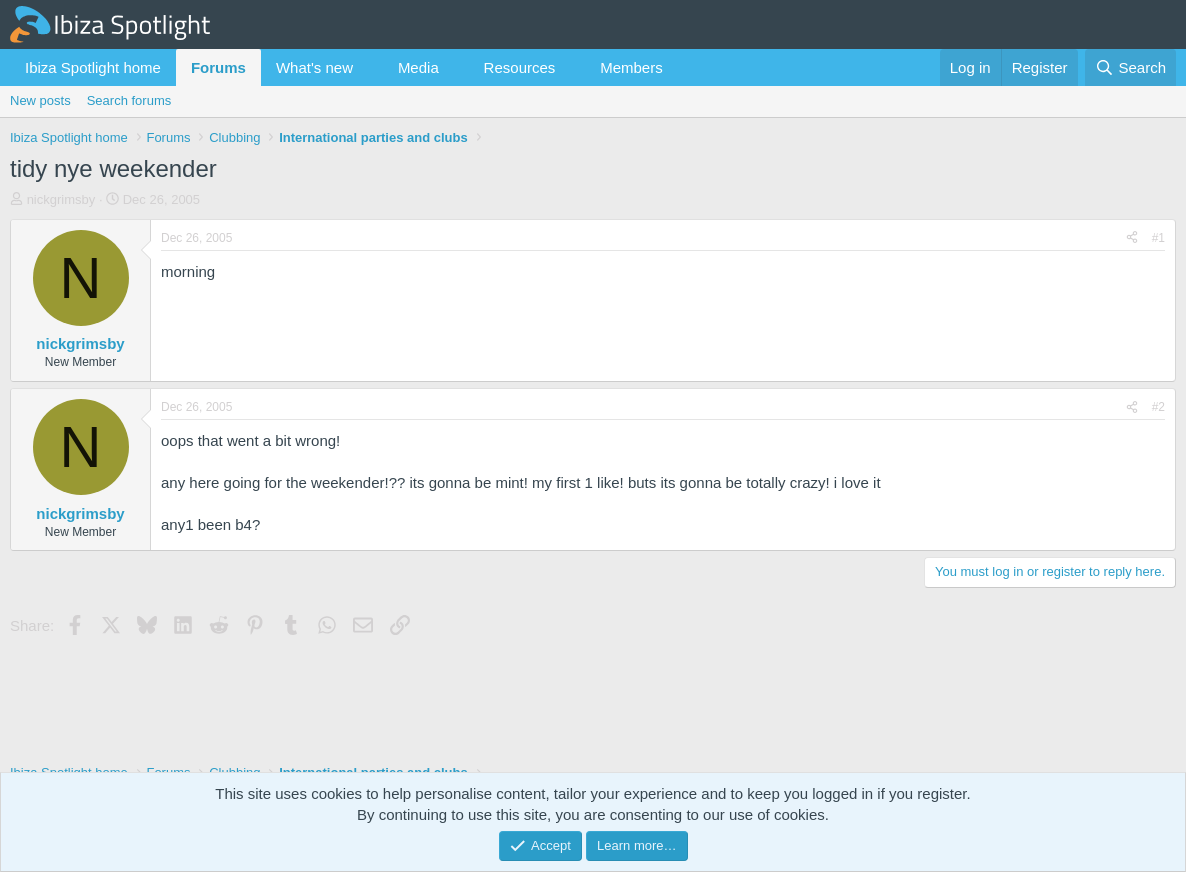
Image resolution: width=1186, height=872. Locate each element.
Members (631, 67)
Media (418, 67)
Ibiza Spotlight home (93, 67)
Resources (520, 67)
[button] (369, 67)
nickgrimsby (61, 199)
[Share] (1132, 238)
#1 (1158, 238)
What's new (314, 67)
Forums (218, 67)
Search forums (129, 100)
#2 (1158, 407)
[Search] (1130, 67)
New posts (40, 100)
